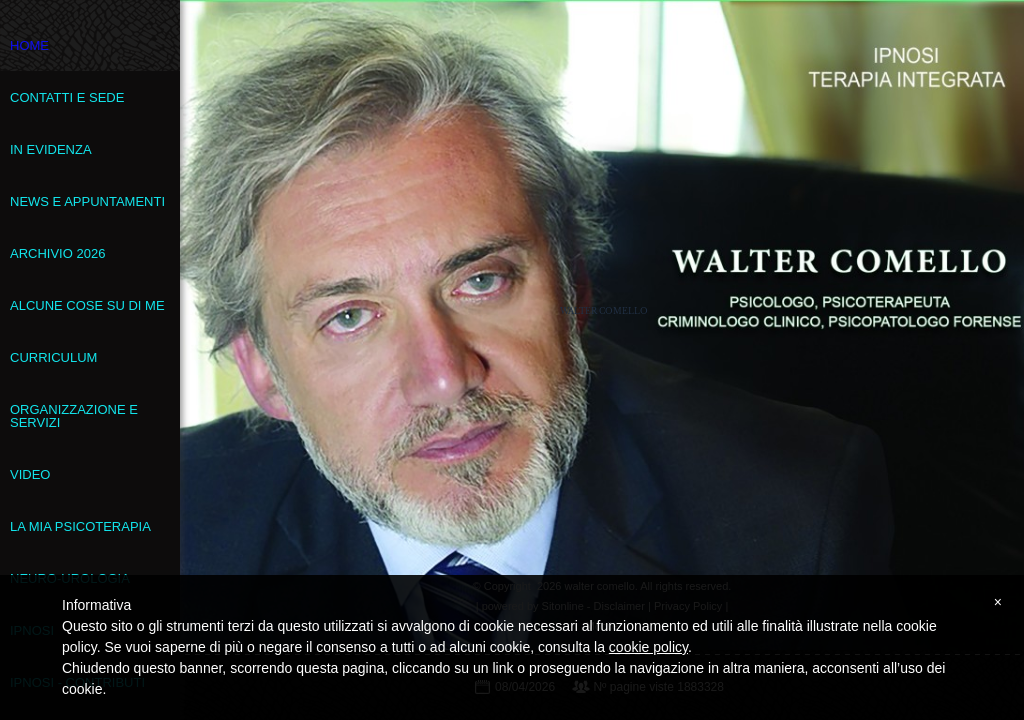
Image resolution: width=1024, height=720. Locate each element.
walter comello (604, 310)
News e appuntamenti (87, 201)
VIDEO (30, 474)
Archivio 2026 (57, 253)
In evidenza (51, 149)
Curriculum (53, 357)
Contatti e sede (67, 97)
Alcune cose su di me (87, 305)
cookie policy (648, 647)
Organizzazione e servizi (74, 416)
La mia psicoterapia (80, 526)
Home (29, 45)
